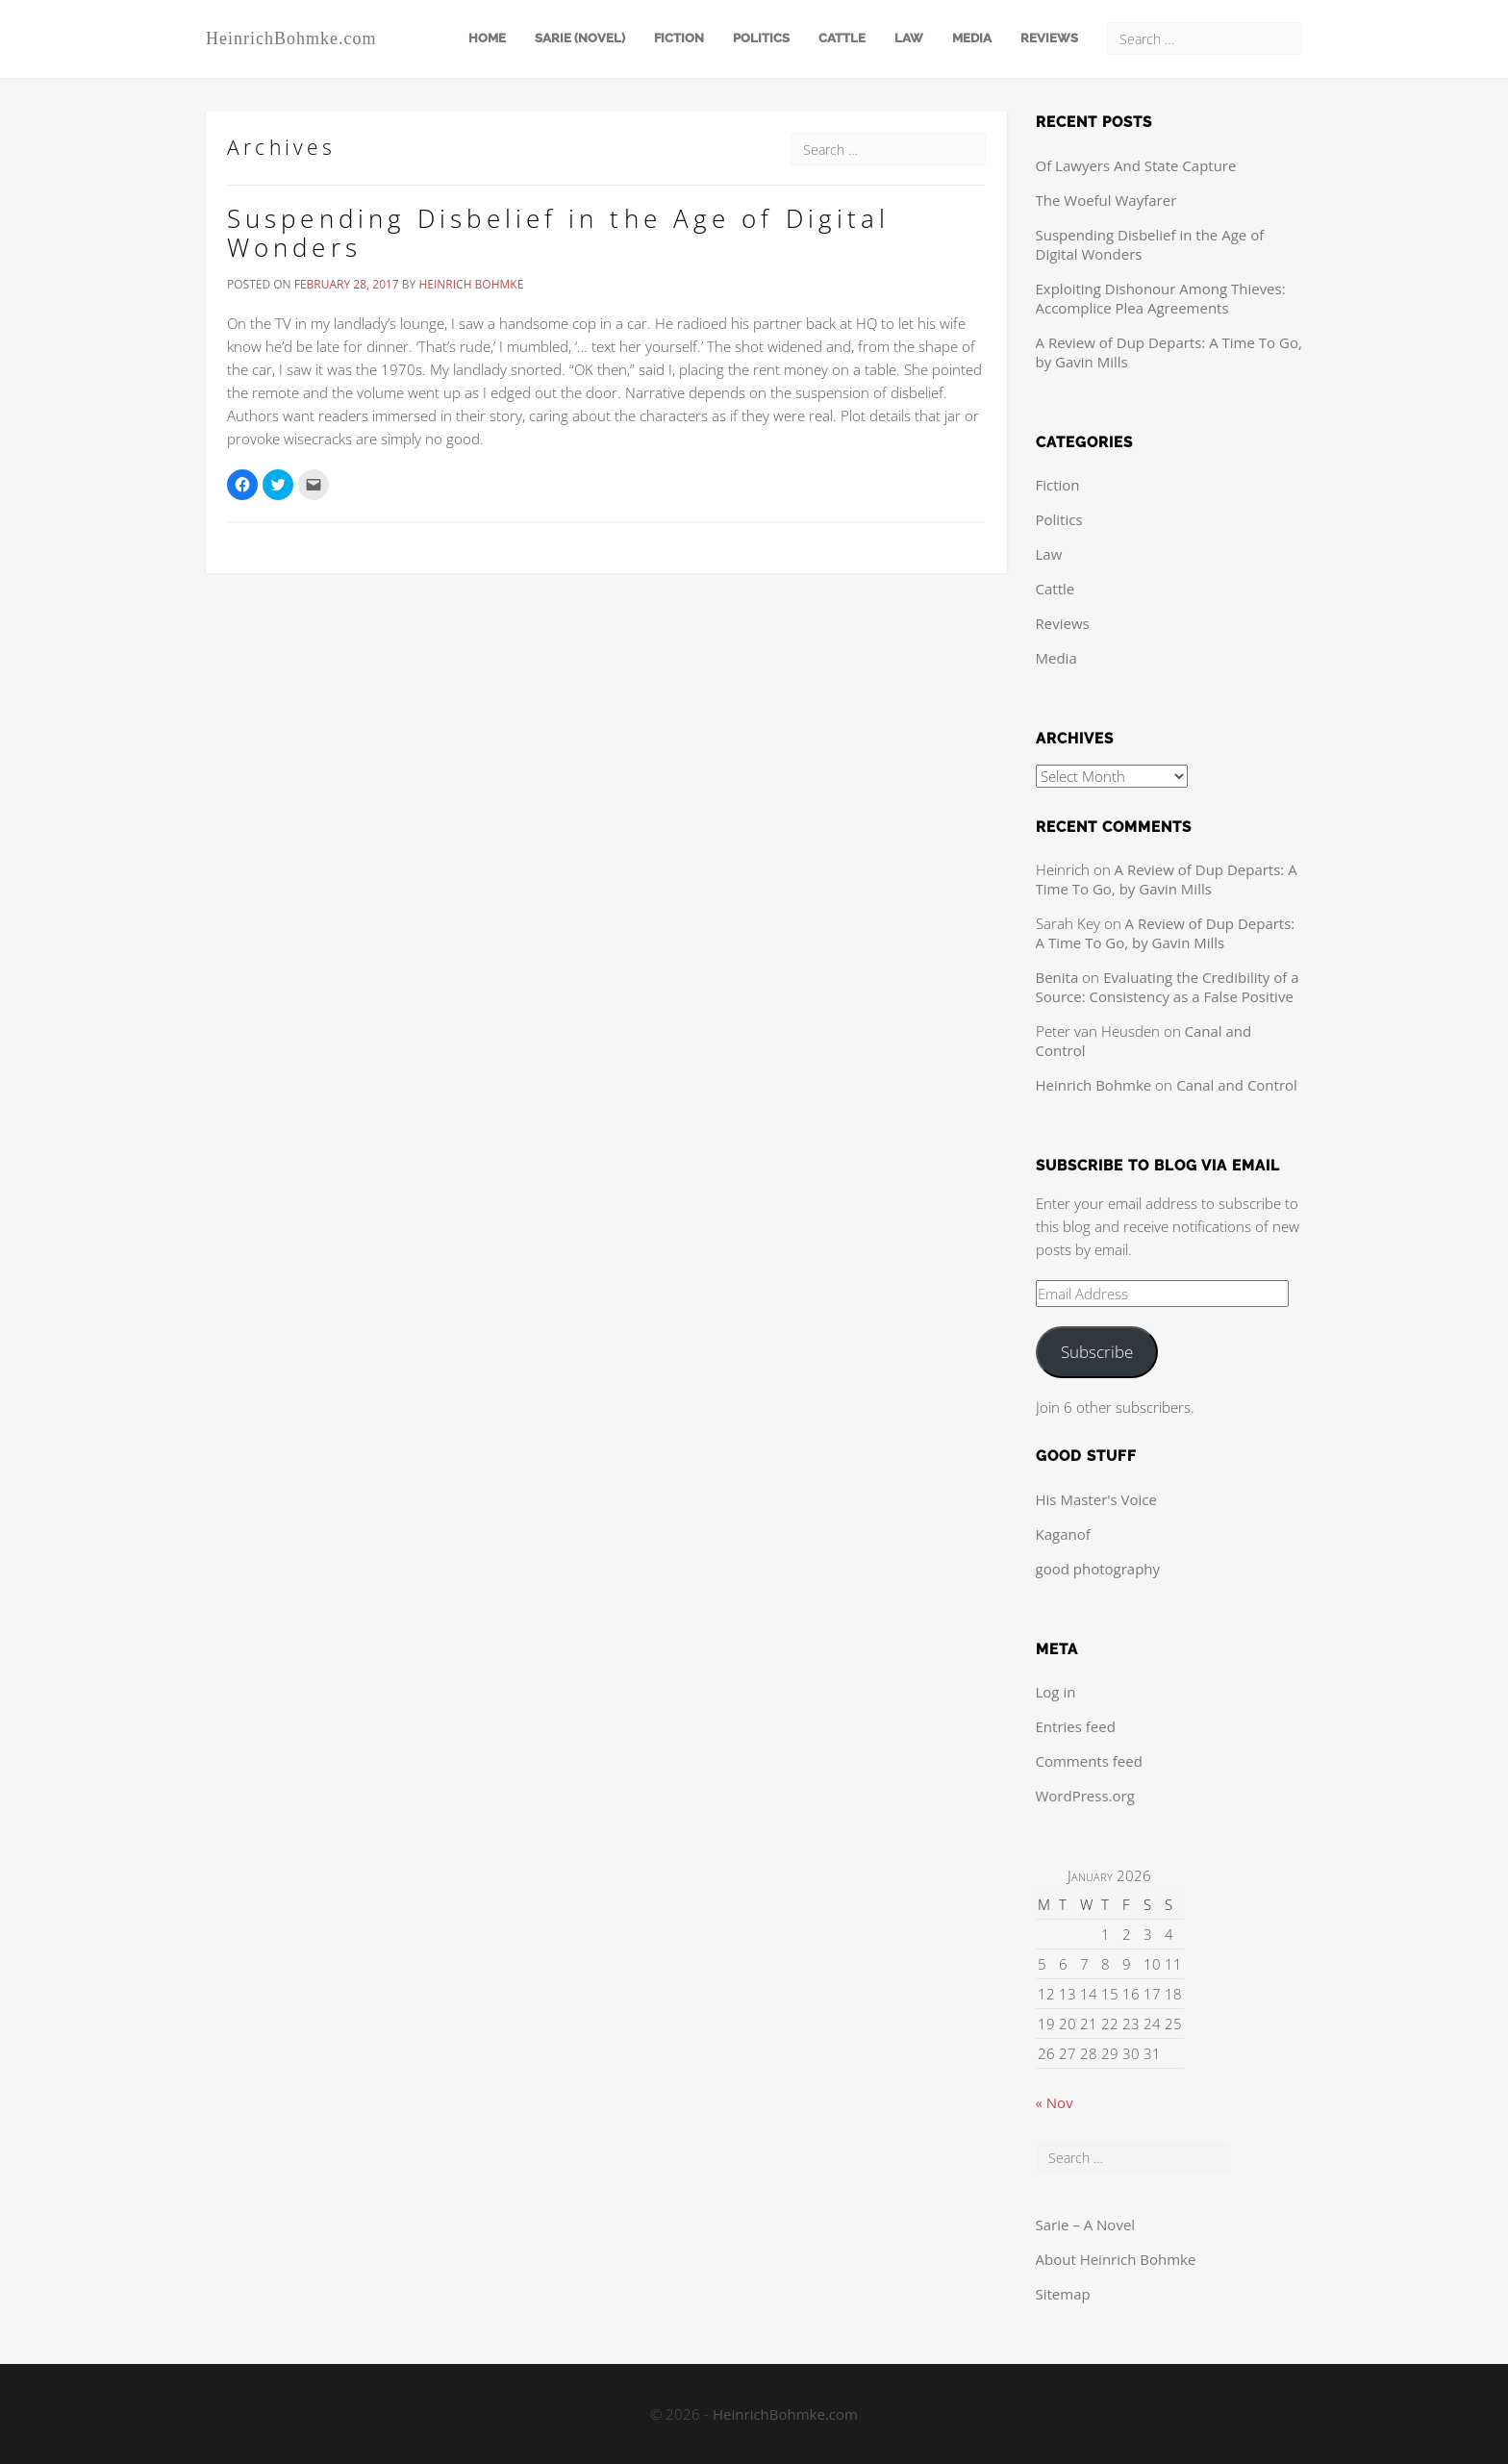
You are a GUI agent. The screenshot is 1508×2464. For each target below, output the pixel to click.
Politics (761, 38)
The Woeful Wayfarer (1106, 200)
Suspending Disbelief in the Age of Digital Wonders (558, 233)
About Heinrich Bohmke (1116, 2259)
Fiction (679, 38)
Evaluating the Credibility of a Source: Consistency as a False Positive (1167, 987)
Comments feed (1089, 1761)
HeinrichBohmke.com (291, 38)
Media (972, 38)
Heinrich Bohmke (470, 284)
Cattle (842, 38)
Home (487, 38)
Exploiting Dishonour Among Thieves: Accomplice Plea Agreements (1161, 298)
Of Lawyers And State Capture (1136, 165)
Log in (1056, 1691)
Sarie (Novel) (580, 38)
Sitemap (1063, 2293)
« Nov (1054, 2102)
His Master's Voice (1096, 1499)
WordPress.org (1085, 1795)
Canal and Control (1236, 1084)
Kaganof (1063, 1534)
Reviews (1049, 38)
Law (908, 38)
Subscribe (1097, 1352)
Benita (1057, 977)
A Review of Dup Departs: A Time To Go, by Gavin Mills (1166, 879)
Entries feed (1076, 1726)
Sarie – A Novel (1086, 2224)
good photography (1098, 1568)
